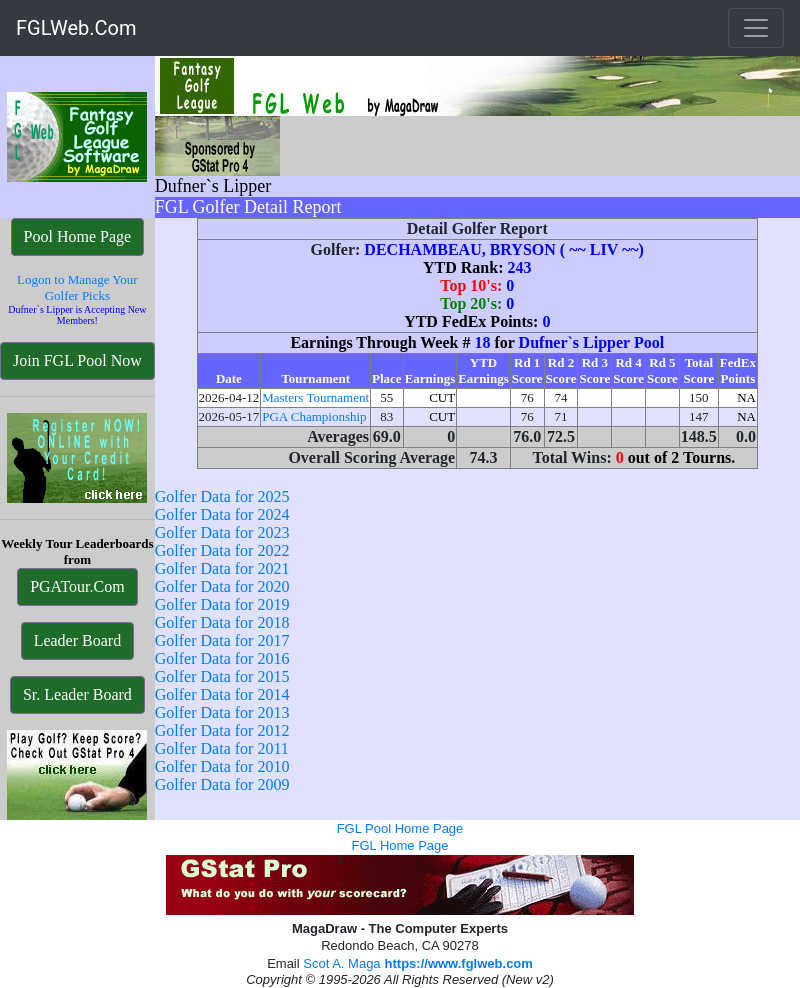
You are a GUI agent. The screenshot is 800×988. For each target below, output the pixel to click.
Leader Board (78, 640)
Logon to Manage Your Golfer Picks (77, 287)
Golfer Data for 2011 (222, 748)
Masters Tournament (315, 397)
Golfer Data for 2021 (222, 568)
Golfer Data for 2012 (222, 730)
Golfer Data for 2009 (222, 784)
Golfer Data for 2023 (222, 532)
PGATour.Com (77, 586)
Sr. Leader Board (77, 694)
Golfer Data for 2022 (222, 550)
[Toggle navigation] (756, 28)
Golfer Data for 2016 (222, 658)
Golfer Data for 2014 (222, 694)
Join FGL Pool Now (77, 360)
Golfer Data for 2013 (222, 712)
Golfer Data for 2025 (222, 496)
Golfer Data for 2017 (222, 640)
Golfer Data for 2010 (222, 766)
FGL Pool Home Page (400, 828)
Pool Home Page (78, 236)
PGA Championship (314, 416)
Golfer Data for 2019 (222, 604)
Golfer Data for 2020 (222, 586)
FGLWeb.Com (76, 28)
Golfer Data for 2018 (222, 622)
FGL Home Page (399, 845)
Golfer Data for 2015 (222, 676)
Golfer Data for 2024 (222, 514)
